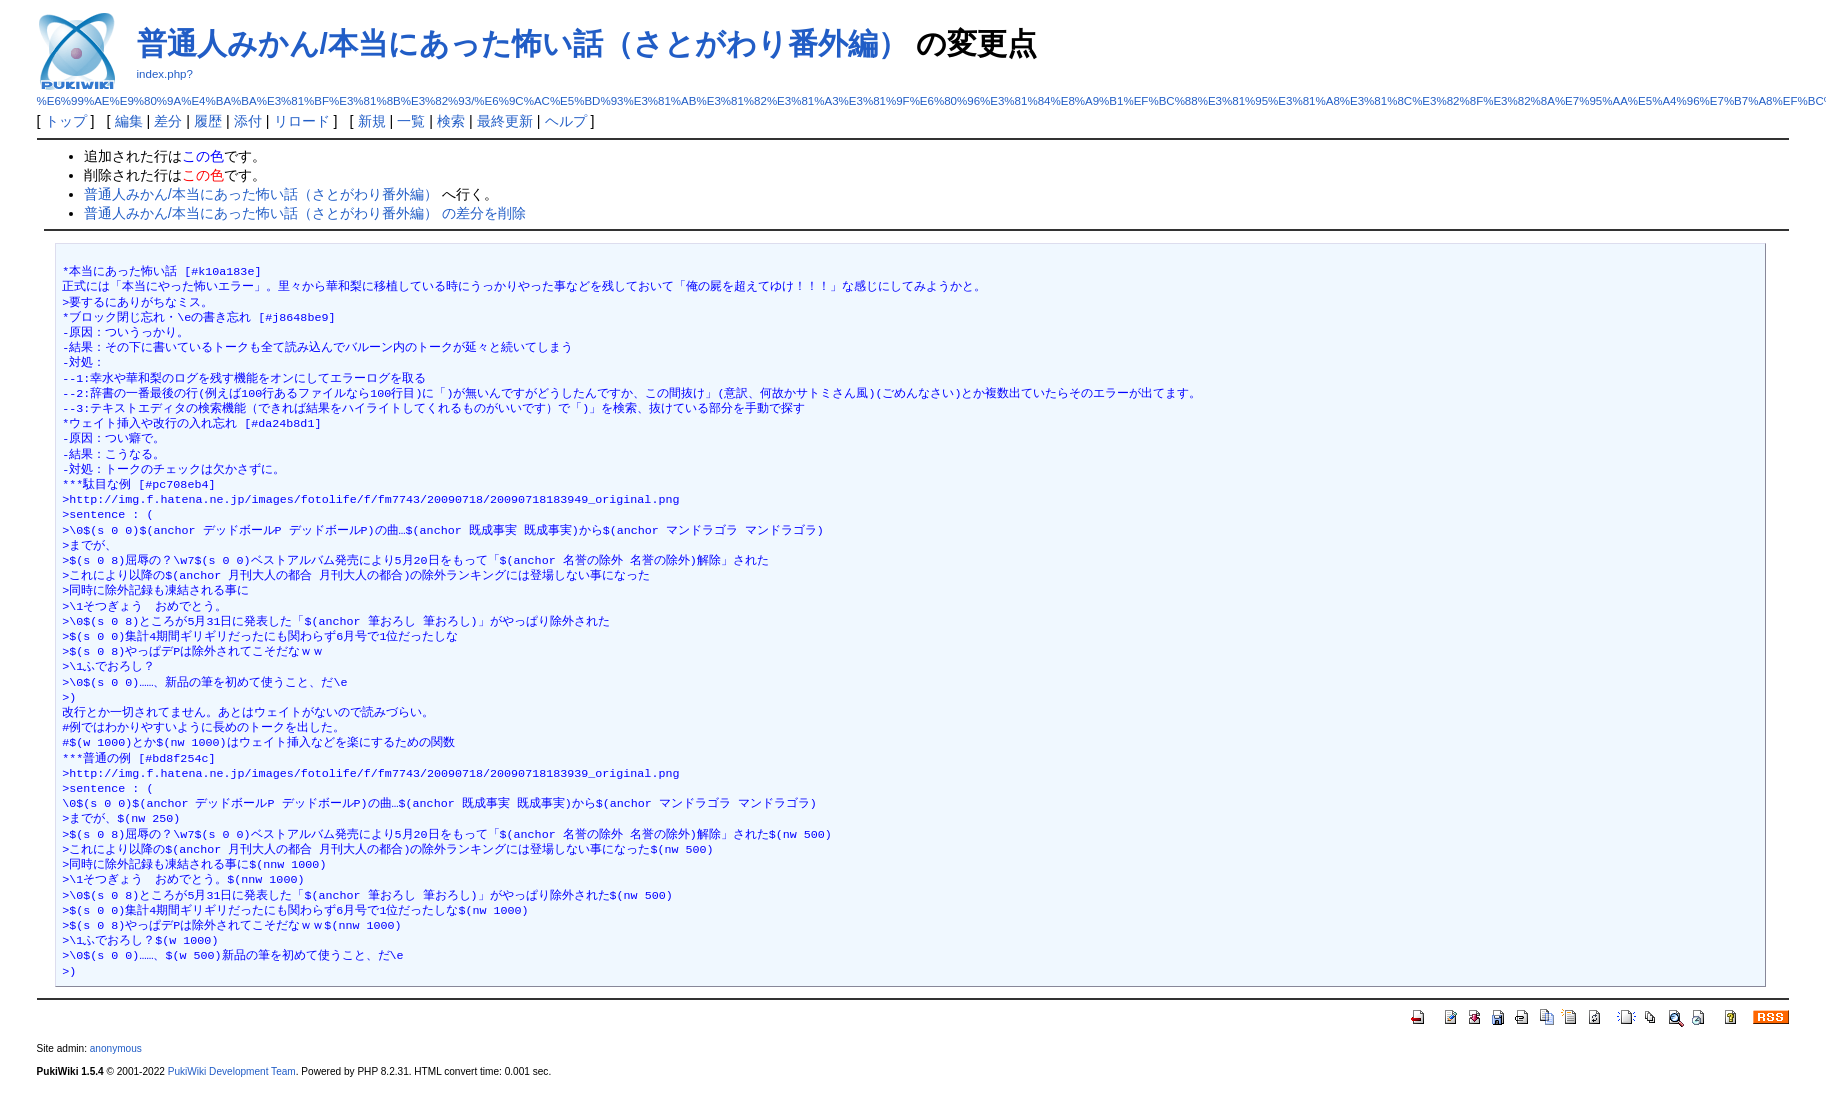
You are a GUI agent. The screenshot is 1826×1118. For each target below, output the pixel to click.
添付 (248, 121)
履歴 (208, 121)
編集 (129, 121)
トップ (66, 121)
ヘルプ (566, 121)
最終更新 (505, 121)
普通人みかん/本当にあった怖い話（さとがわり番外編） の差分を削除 (305, 213)
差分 (168, 121)
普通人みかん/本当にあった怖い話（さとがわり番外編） (522, 43)
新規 (372, 121)
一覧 (411, 121)
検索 (451, 121)
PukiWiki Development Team (232, 1071)
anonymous (116, 1048)
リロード (302, 121)
